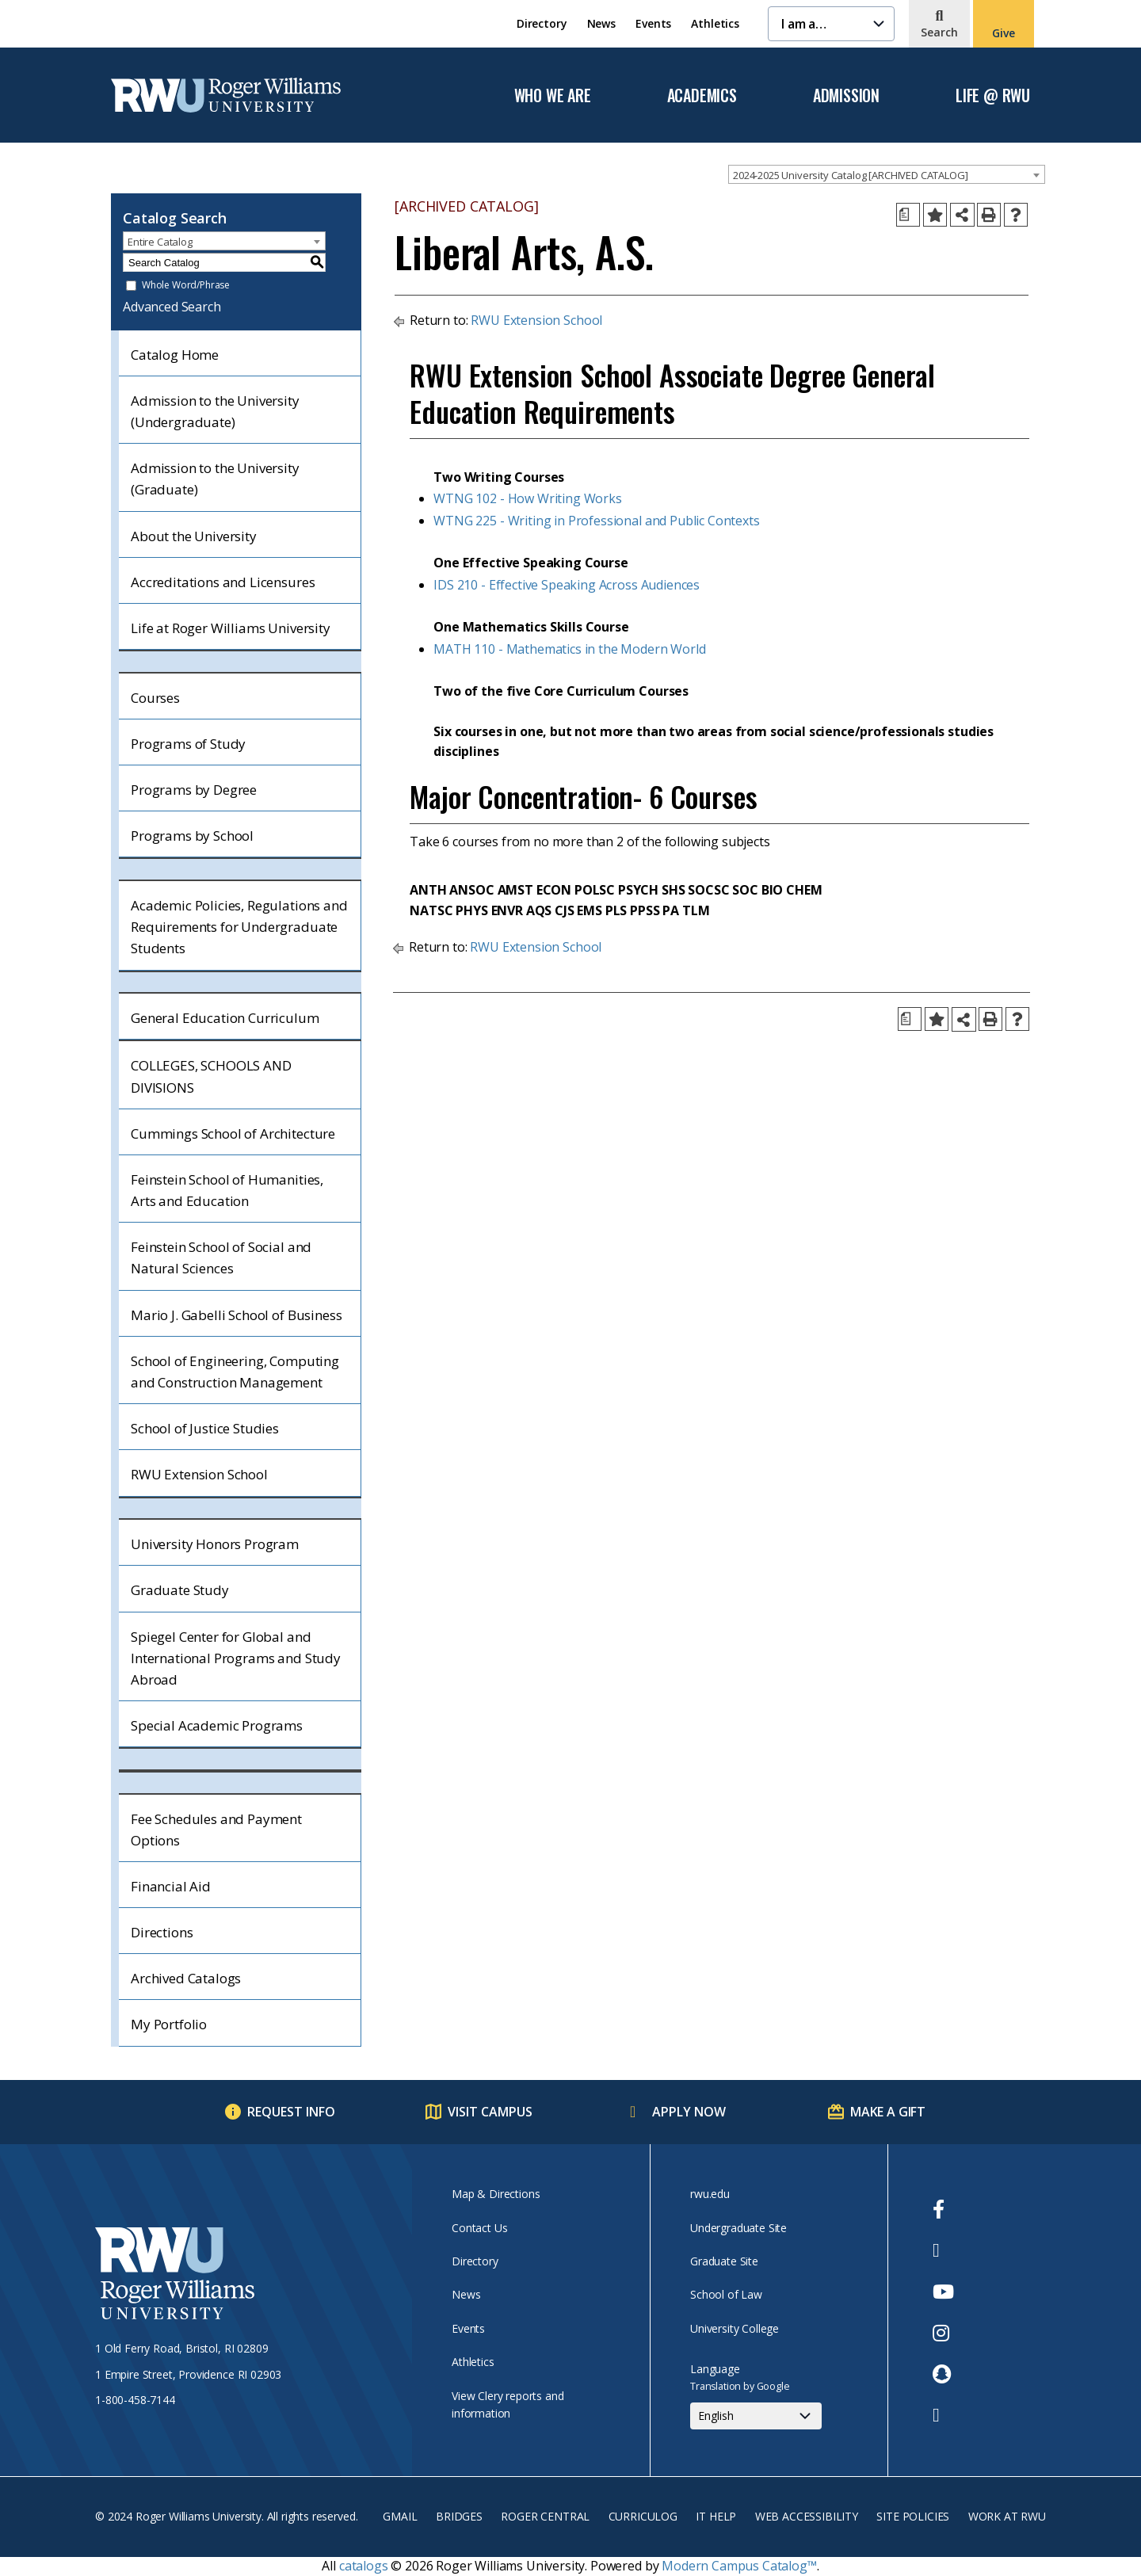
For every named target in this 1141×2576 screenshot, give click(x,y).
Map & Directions (496, 2193)
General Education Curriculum (225, 1018)
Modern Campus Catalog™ (739, 2565)
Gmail (400, 2516)
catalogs (363, 2565)
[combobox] (886, 174)
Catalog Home (175, 354)
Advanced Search (172, 306)
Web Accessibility (806, 2516)
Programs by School (192, 835)
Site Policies (912, 2516)
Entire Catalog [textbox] (160, 242)
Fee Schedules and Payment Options (216, 1829)
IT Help (716, 2516)
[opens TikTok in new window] (943, 2415)
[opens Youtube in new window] (943, 2291)
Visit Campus (490, 2111)
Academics (702, 96)
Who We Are (552, 96)
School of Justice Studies (205, 1428)
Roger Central (545, 2516)
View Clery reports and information (507, 2404)
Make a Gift (887, 2111)
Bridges (459, 2516)
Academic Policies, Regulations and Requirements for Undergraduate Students (239, 926)
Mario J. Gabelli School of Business (236, 1315)
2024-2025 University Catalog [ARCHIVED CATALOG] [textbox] (850, 175)
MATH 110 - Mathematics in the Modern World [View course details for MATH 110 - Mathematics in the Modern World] (569, 649)
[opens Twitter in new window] (943, 2250)
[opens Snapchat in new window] (943, 2373)
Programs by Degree (194, 789)
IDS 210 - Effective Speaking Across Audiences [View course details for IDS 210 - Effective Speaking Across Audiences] (566, 584)
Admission (846, 96)
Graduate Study (180, 1590)
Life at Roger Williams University (230, 628)
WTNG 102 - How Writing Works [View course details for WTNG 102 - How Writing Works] (527, 498)
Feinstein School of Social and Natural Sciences (221, 1257)
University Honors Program (215, 1544)
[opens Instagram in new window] (943, 2332)
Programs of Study (188, 744)
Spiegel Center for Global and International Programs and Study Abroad (236, 1658)
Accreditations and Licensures (223, 582)
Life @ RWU (993, 96)
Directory (542, 23)
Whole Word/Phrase (186, 285)
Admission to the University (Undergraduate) (215, 411)
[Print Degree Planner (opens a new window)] (908, 215)
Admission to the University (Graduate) (215, 478)
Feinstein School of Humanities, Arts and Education (227, 1190)
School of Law (726, 2294)
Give (1003, 32)
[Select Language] (756, 2415)
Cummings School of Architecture (233, 1133)
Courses (155, 698)
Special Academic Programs (217, 1725)
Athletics (715, 23)
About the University (194, 536)
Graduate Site (724, 2261)
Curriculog (643, 2516)
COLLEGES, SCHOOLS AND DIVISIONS (211, 1076)
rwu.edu (710, 2193)
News (601, 23)
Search (939, 32)
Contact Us (479, 2227)
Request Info (291, 2111)
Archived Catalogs (186, 1978)
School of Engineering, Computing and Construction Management (235, 1371)
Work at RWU (1007, 2516)
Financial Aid (171, 1886)
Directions (162, 1932)
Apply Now (689, 2111)
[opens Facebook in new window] (943, 2209)
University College (734, 2328)
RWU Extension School (199, 1474)
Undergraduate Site (738, 2227)
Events (653, 23)
